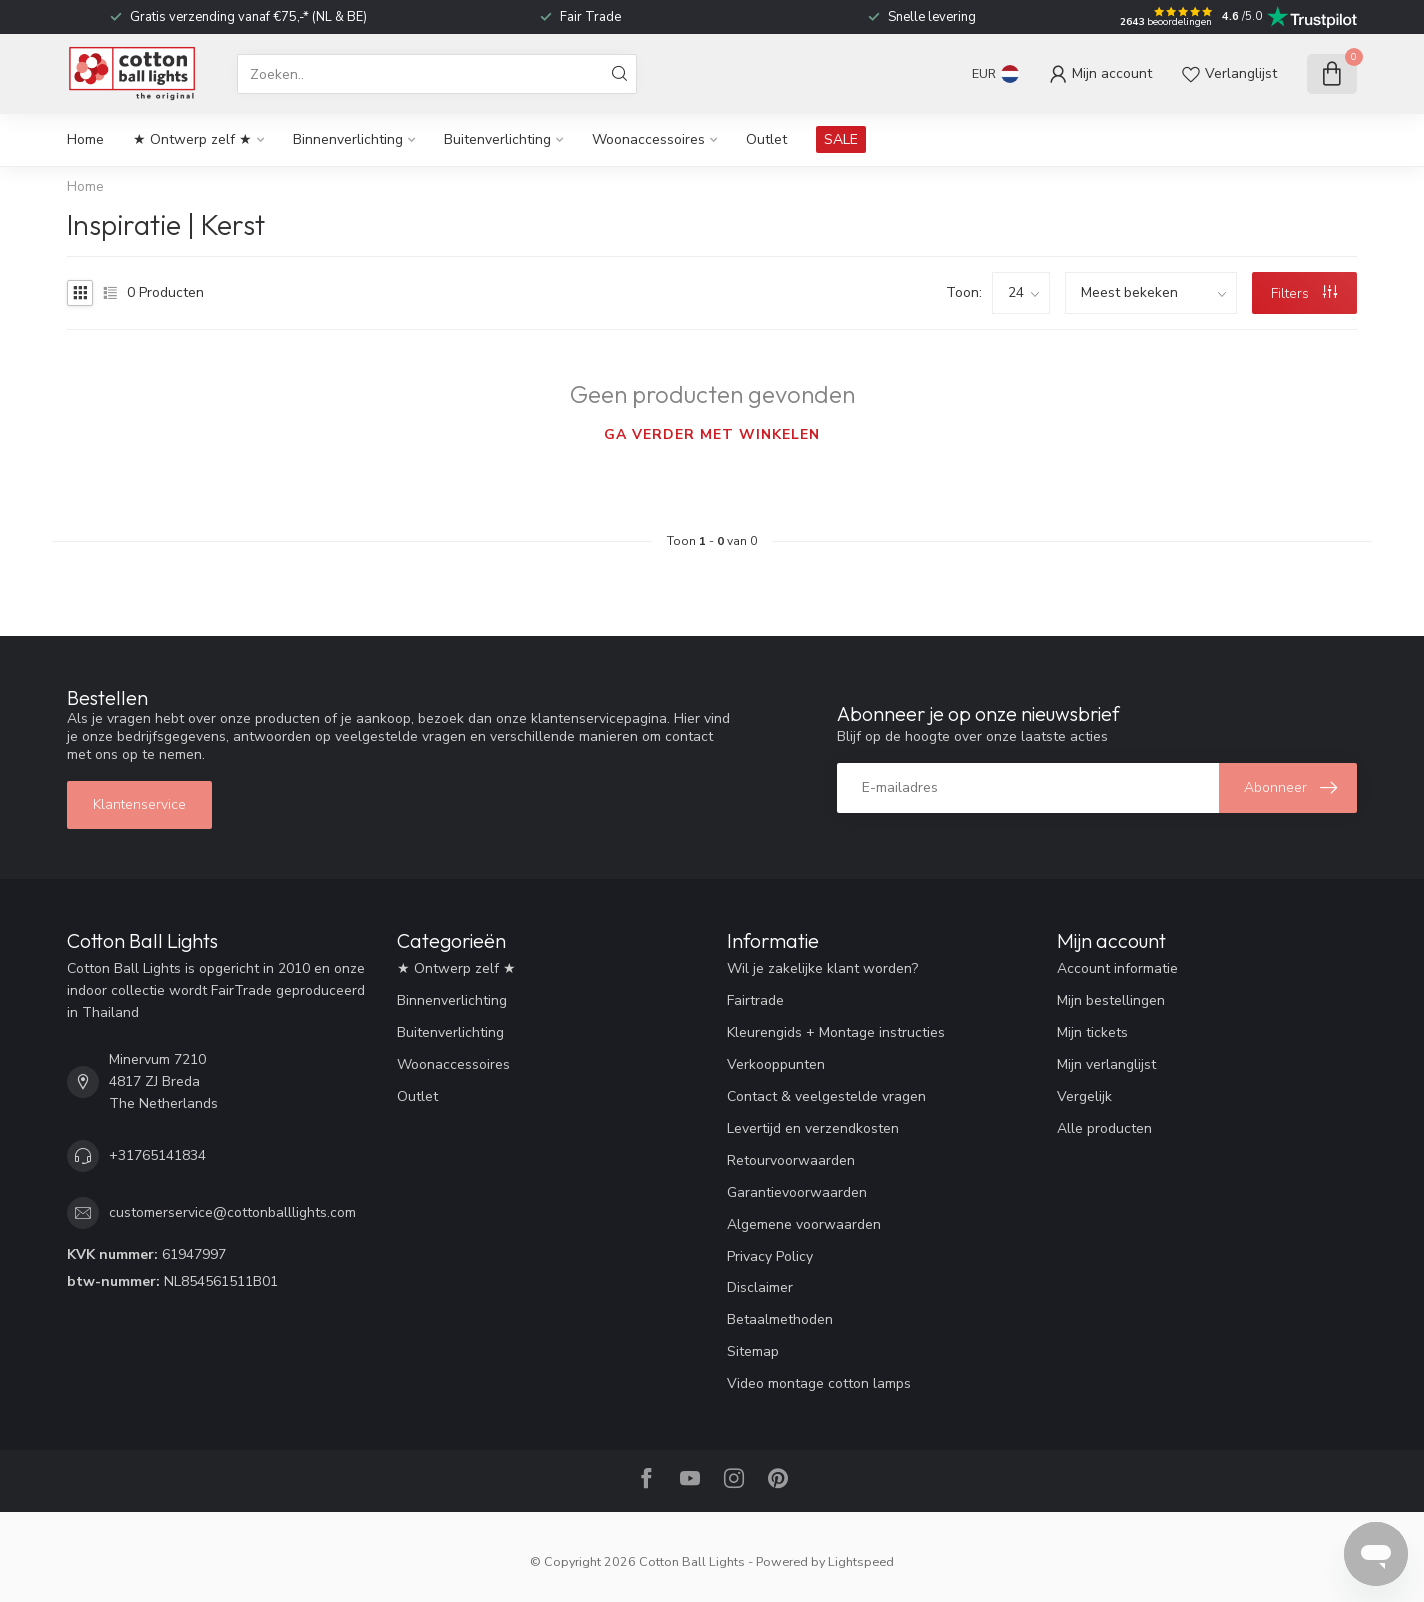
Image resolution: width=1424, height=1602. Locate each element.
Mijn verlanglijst (1106, 1064)
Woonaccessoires (648, 139)
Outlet (766, 139)
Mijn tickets (1092, 1032)
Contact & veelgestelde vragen (826, 1096)
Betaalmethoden (780, 1319)
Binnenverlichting (348, 139)
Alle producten (1104, 1128)
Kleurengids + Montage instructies (836, 1032)
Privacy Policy (770, 1256)
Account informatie (1117, 968)
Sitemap (753, 1351)
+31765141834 (157, 1155)
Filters (1304, 293)
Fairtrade (755, 1000)
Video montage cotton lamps (819, 1383)
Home (85, 139)
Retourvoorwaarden (791, 1160)
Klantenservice (139, 804)
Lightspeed (861, 1561)
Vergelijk (1084, 1096)
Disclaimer (760, 1287)
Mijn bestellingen (1111, 1000)
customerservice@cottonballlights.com (232, 1212)
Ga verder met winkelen (712, 434)
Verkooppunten (776, 1064)
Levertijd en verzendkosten (813, 1128)
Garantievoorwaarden (797, 1192)
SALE (841, 139)
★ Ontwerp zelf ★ (192, 139)
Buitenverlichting (497, 139)
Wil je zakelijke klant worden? (822, 968)
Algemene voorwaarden (804, 1224)
